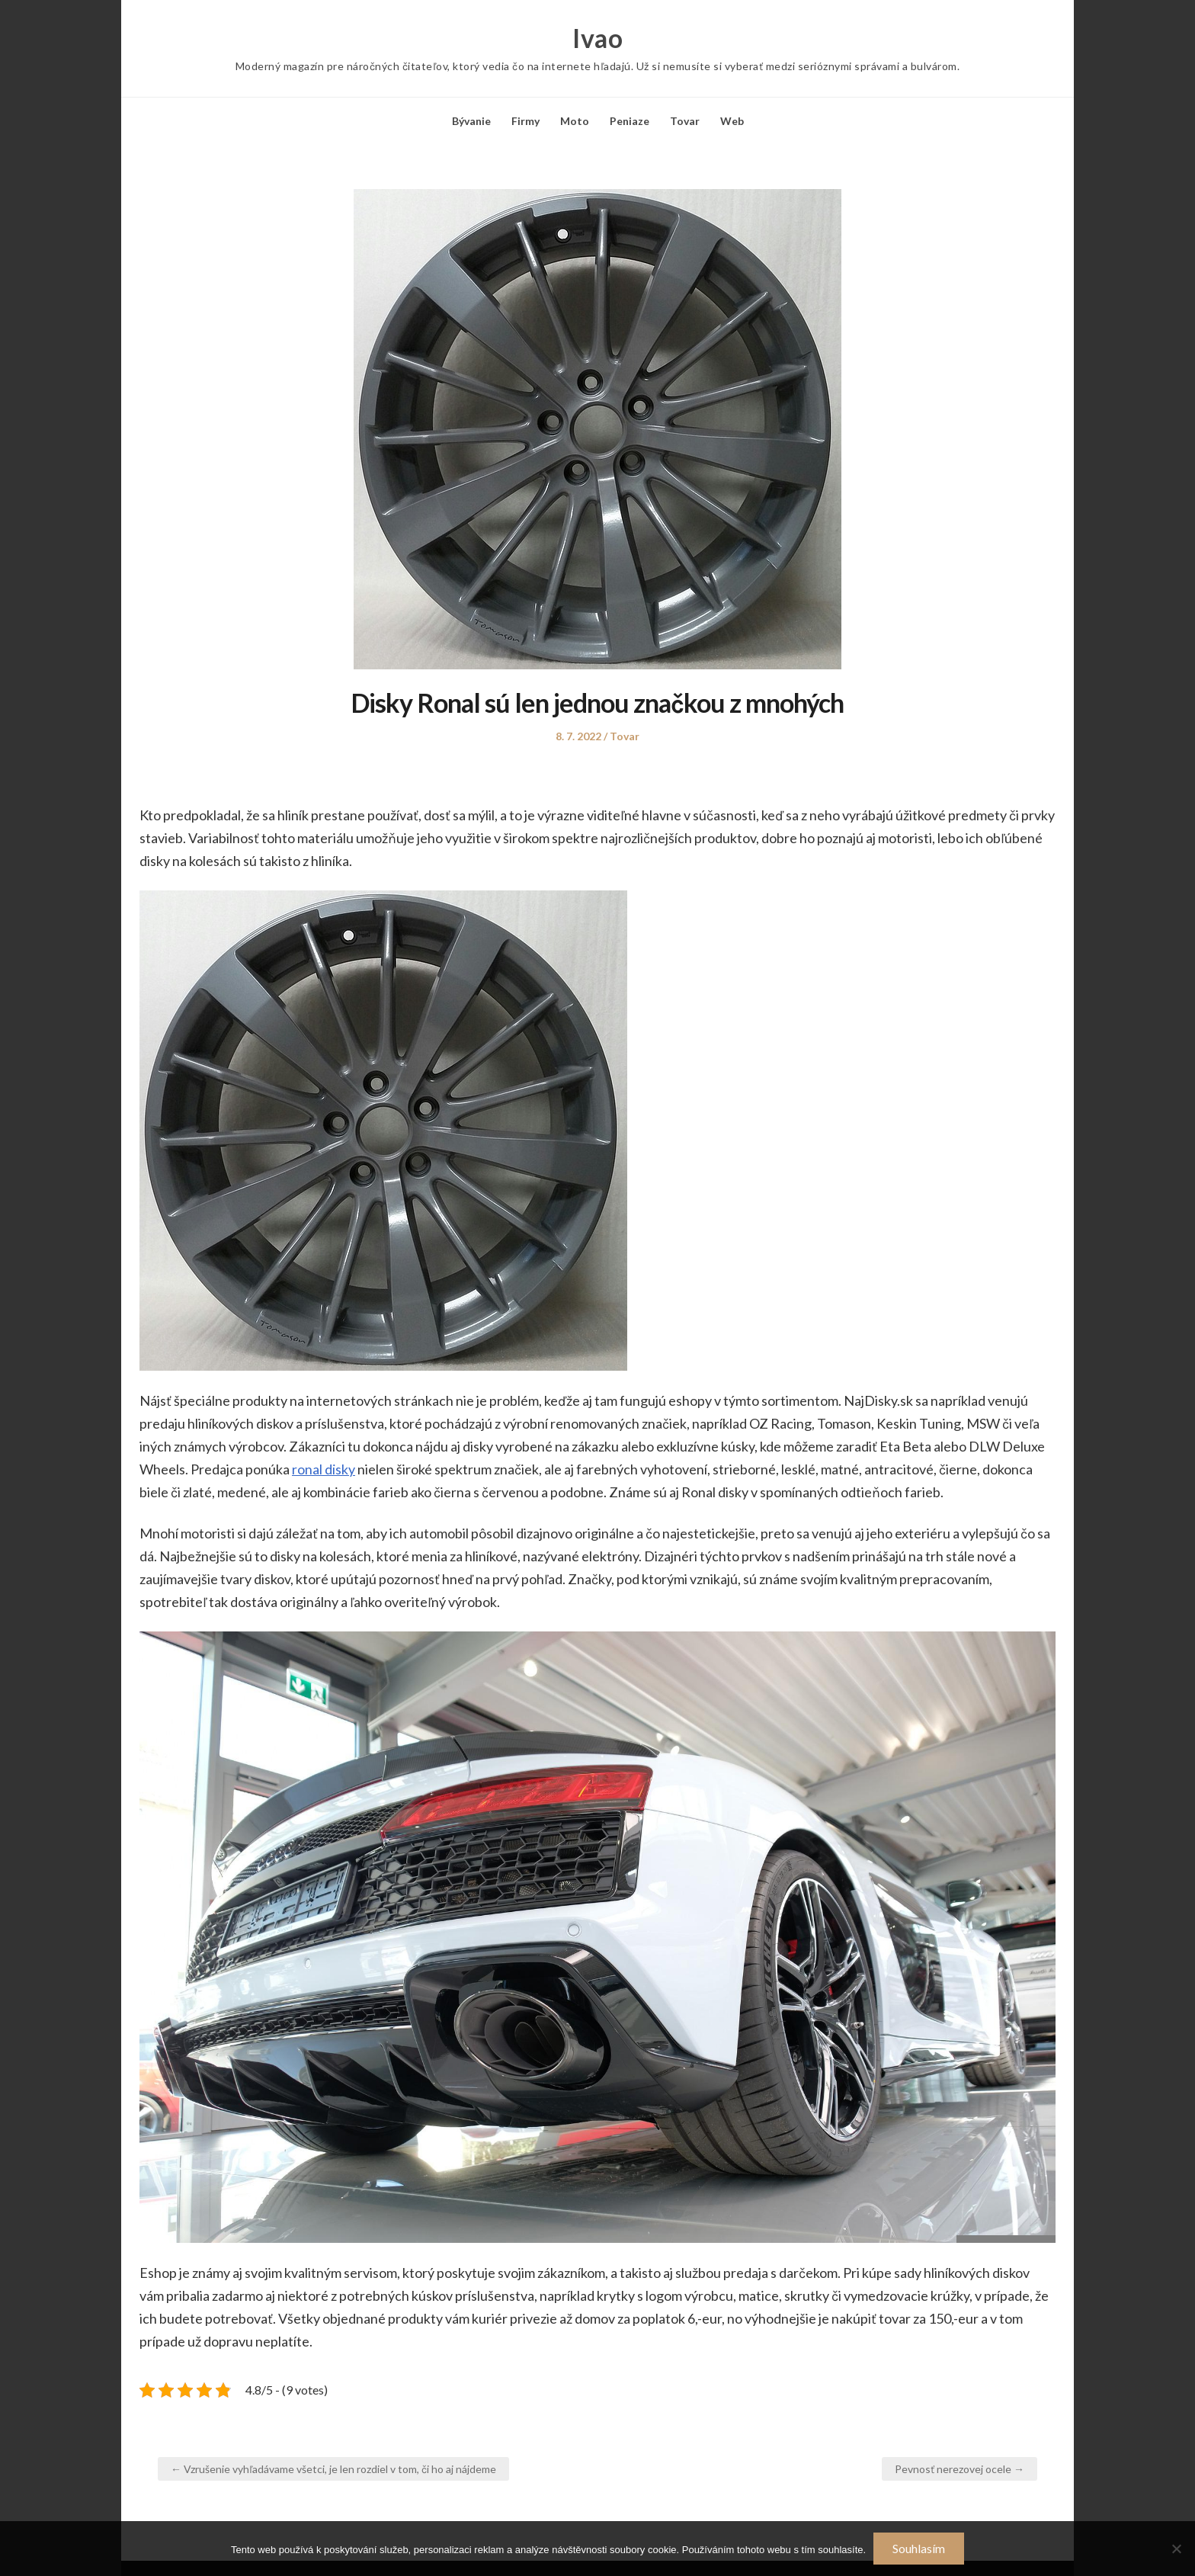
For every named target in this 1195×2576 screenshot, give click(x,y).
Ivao (597, 38)
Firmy (525, 120)
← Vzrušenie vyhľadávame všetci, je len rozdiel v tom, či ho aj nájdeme (333, 2468)
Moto (574, 120)
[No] (1176, 2548)
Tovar (685, 120)
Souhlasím (918, 2548)
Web (732, 120)
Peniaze (629, 120)
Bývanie (471, 120)
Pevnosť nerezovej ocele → (959, 2468)
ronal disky (323, 1469)
